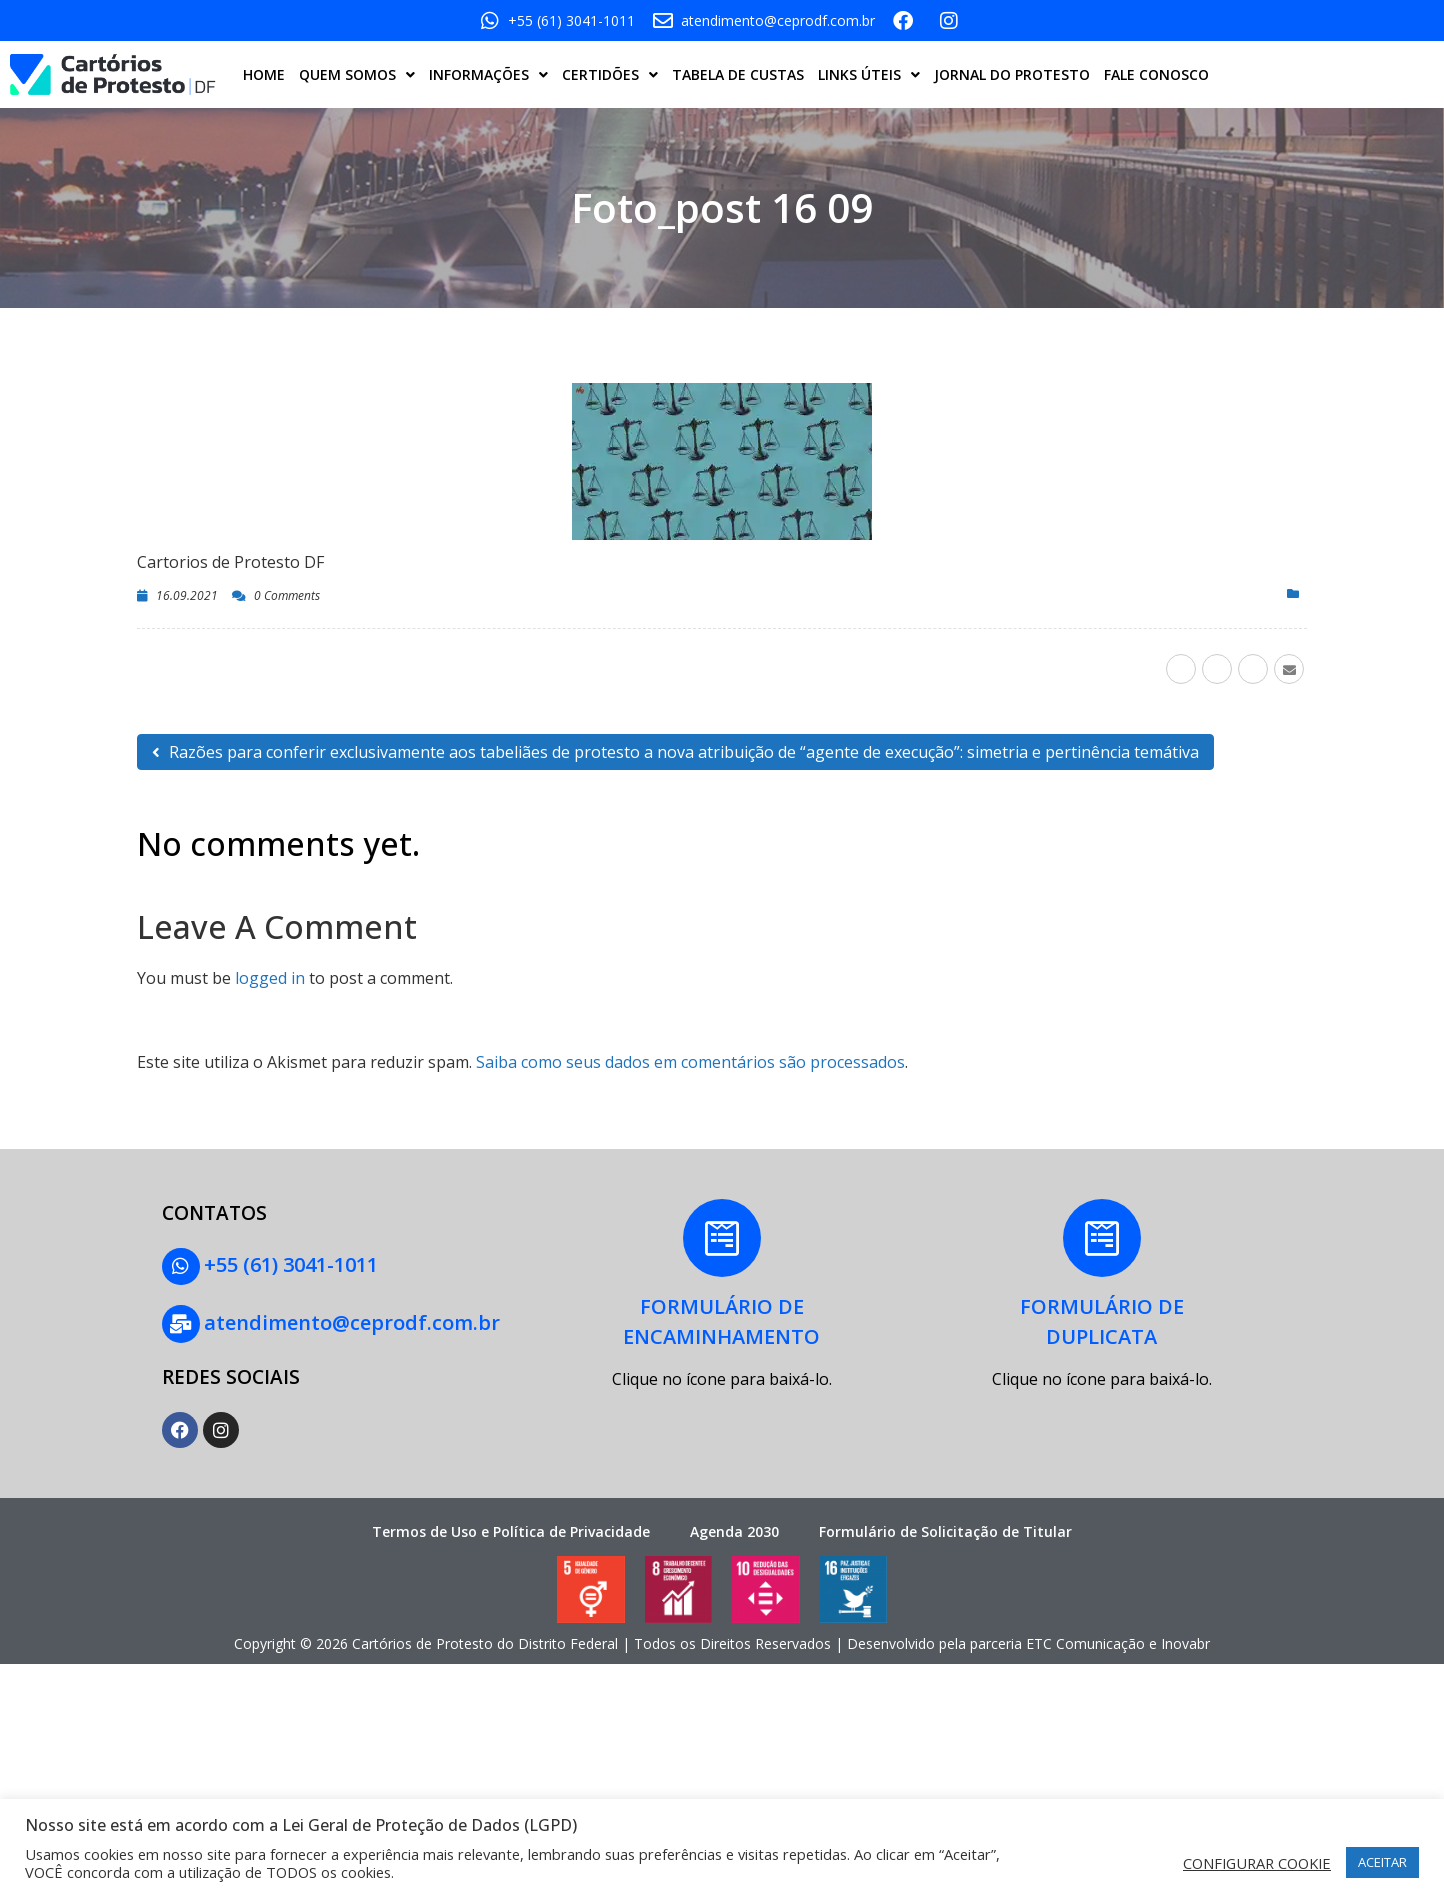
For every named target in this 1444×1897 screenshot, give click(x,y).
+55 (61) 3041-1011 (289, 1264)
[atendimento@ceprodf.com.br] (180, 1322)
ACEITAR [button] (1382, 1862)
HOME (264, 74)
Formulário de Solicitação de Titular (945, 1527)
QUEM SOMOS (357, 75)
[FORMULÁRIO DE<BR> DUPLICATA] (1102, 1239)
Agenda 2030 (734, 1527)
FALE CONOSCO (1156, 74)
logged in (270, 978)
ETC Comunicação (1085, 1640)
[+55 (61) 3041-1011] (180, 1266)
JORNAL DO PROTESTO (1012, 74)
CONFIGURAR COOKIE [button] (1257, 1863)
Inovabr (1185, 1640)
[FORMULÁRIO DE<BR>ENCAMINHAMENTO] (722, 1239)
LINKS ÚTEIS (869, 75)
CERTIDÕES (610, 75)
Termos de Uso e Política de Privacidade (511, 1527)
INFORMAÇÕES (488, 75)
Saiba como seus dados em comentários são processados (690, 1062)
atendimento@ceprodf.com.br (350, 1320)
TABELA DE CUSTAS (738, 74)
